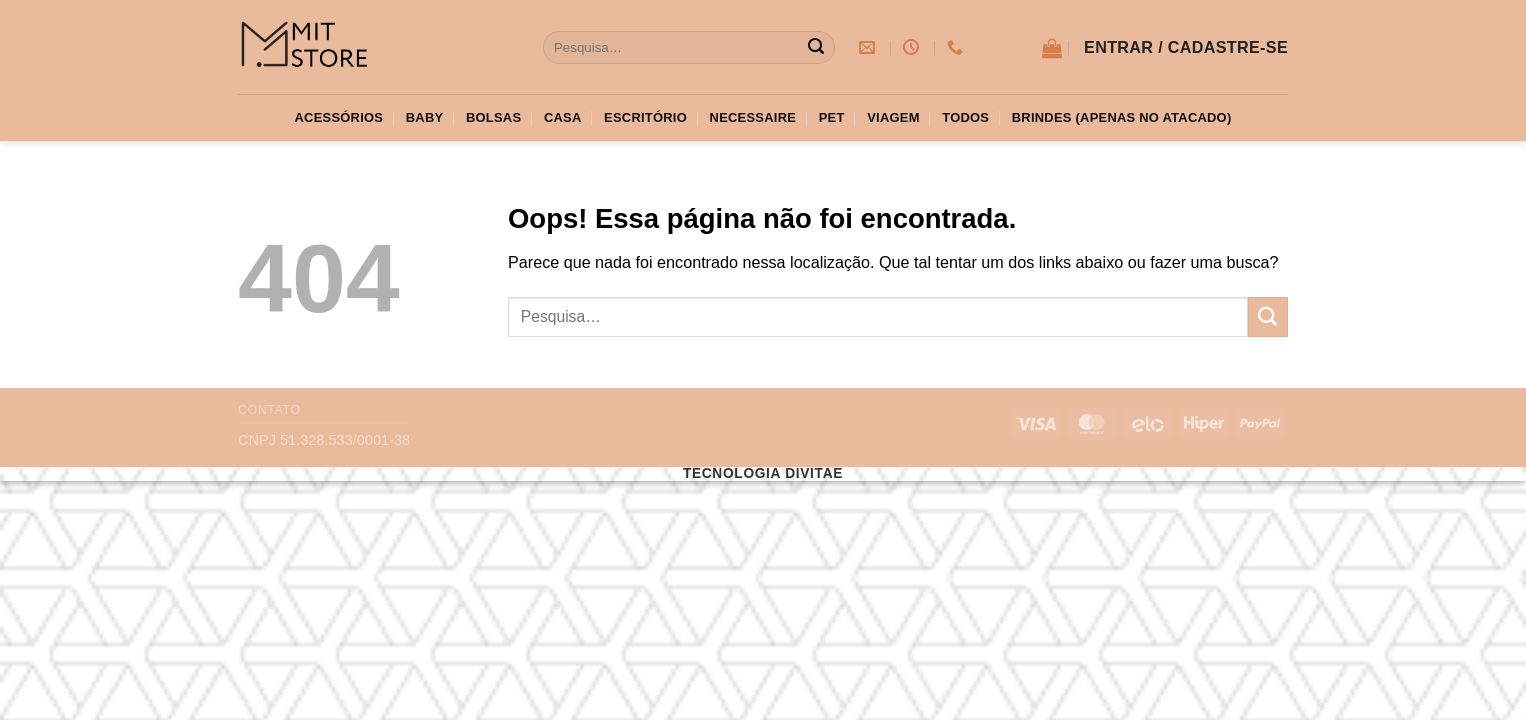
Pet (832, 117)
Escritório (645, 117)
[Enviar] (816, 48)
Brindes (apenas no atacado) (1122, 117)
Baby (425, 117)
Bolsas (493, 117)
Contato (269, 410)
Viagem (893, 117)
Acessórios (339, 117)
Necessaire (753, 117)
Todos (965, 117)
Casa (563, 117)
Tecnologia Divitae (763, 473)
